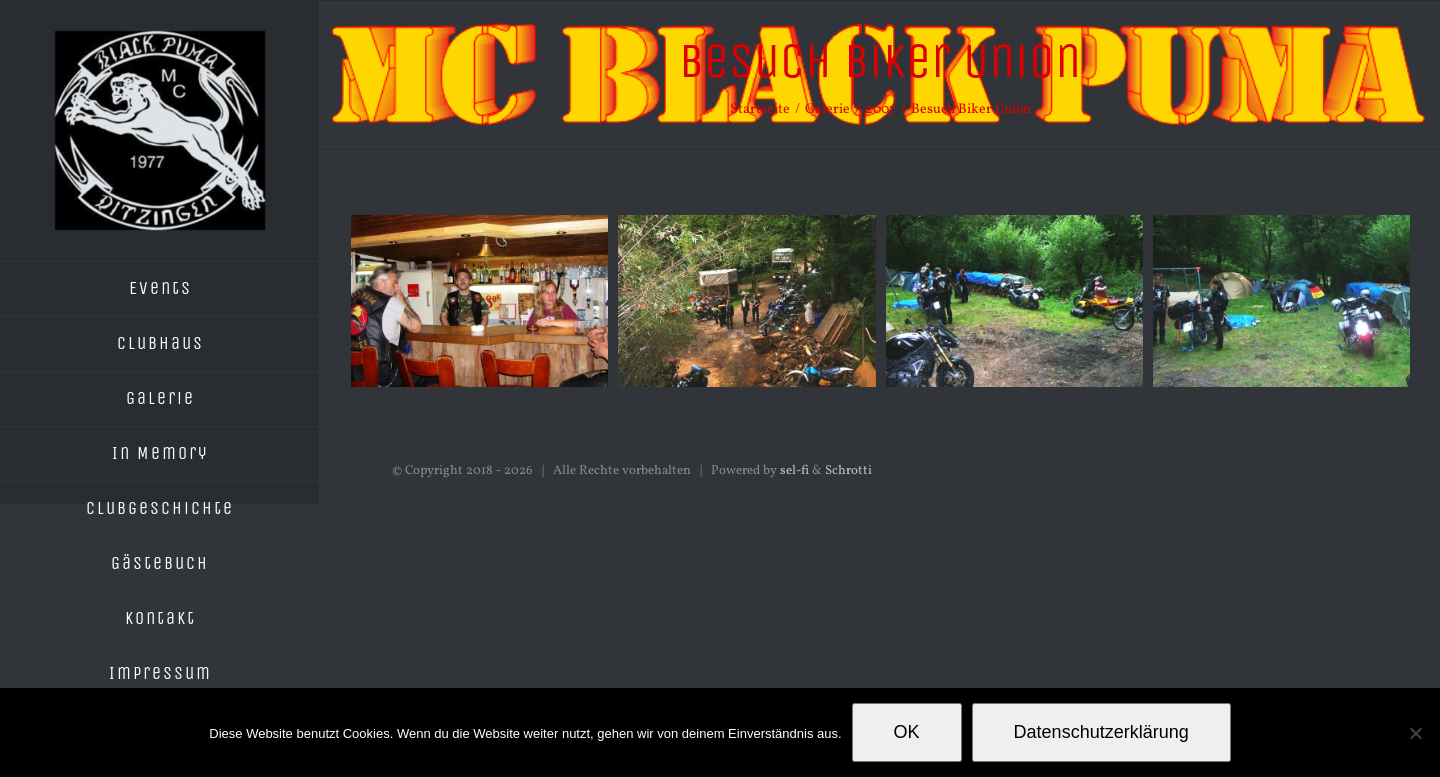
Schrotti (848, 471)
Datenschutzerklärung (1101, 732)
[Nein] (1415, 733)
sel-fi (794, 471)
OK (907, 732)
